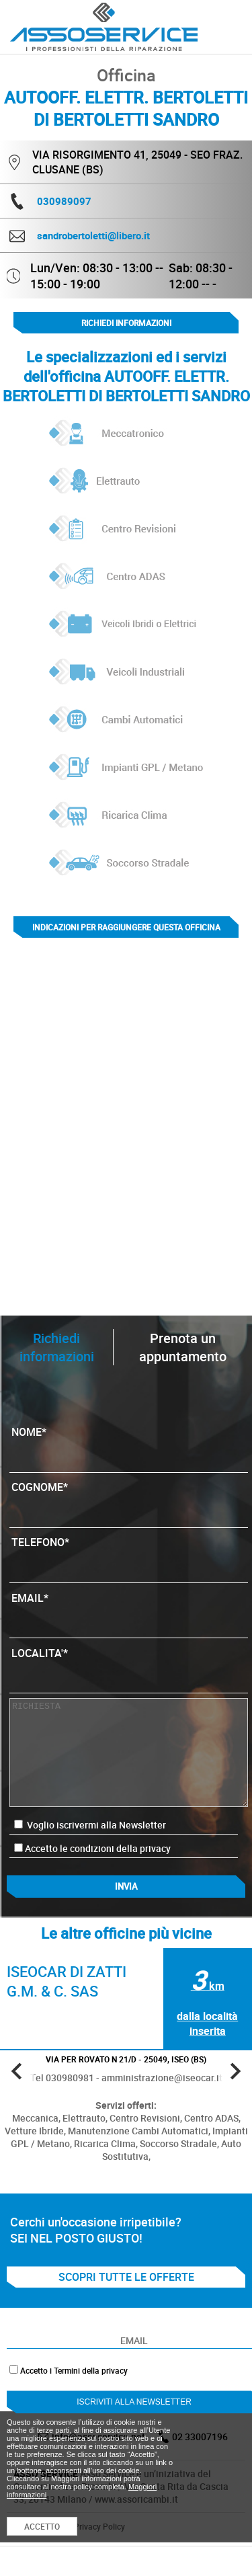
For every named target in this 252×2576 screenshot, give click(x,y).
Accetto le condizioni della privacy (98, 1848)
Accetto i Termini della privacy (74, 2370)
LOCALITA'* (128, 1666)
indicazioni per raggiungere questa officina (126, 927)
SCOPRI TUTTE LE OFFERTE (126, 2276)
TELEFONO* (128, 1555)
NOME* (128, 1445)
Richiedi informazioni (126, 322)
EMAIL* (128, 1611)
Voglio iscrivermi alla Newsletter (90, 1824)
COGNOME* (128, 1500)
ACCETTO (42, 2526)
